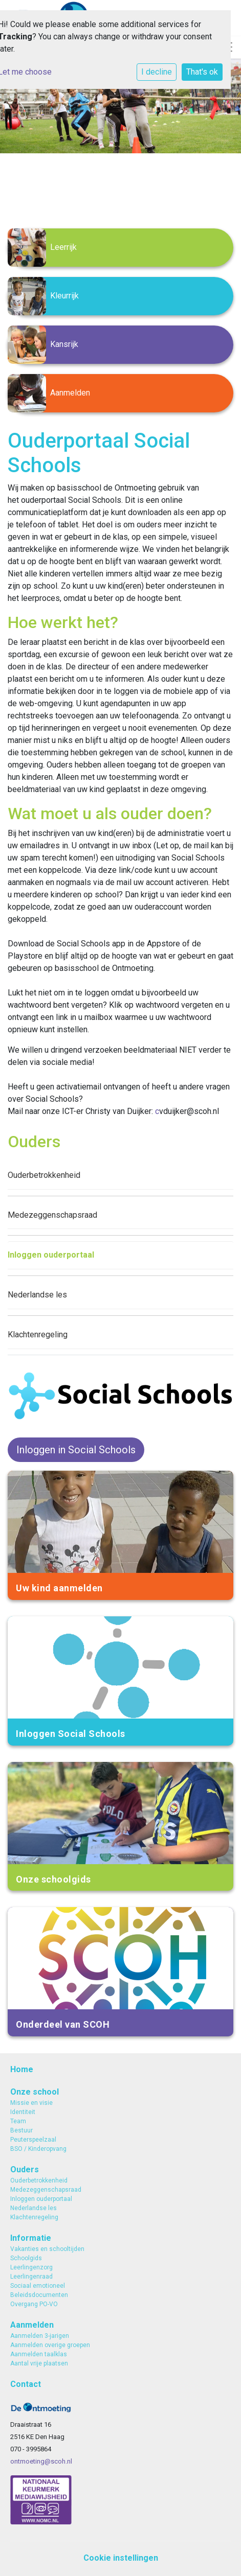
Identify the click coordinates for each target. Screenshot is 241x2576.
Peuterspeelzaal (33, 2139)
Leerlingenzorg (31, 2267)
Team (18, 2121)
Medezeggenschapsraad (52, 1215)
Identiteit (22, 2112)
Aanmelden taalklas (38, 2354)
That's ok (202, 72)
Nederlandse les (37, 1294)
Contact (25, 2384)
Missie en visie (31, 2102)
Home (21, 2069)
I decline (156, 72)
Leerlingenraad (31, 2276)
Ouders (24, 2169)
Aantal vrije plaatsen (39, 2363)
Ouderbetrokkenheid (44, 1175)
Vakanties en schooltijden (47, 2249)
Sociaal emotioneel (37, 2285)
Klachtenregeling (38, 1334)
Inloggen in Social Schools (76, 1450)
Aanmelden (32, 2325)
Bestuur (21, 2130)
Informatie (30, 2238)
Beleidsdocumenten (39, 2295)
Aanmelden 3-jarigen (39, 2335)
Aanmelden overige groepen (50, 2345)
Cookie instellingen (120, 2558)
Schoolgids (26, 2258)
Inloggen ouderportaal (51, 1255)
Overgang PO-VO (34, 2304)
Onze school (34, 2092)
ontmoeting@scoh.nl (41, 2461)
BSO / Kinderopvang (38, 2148)
